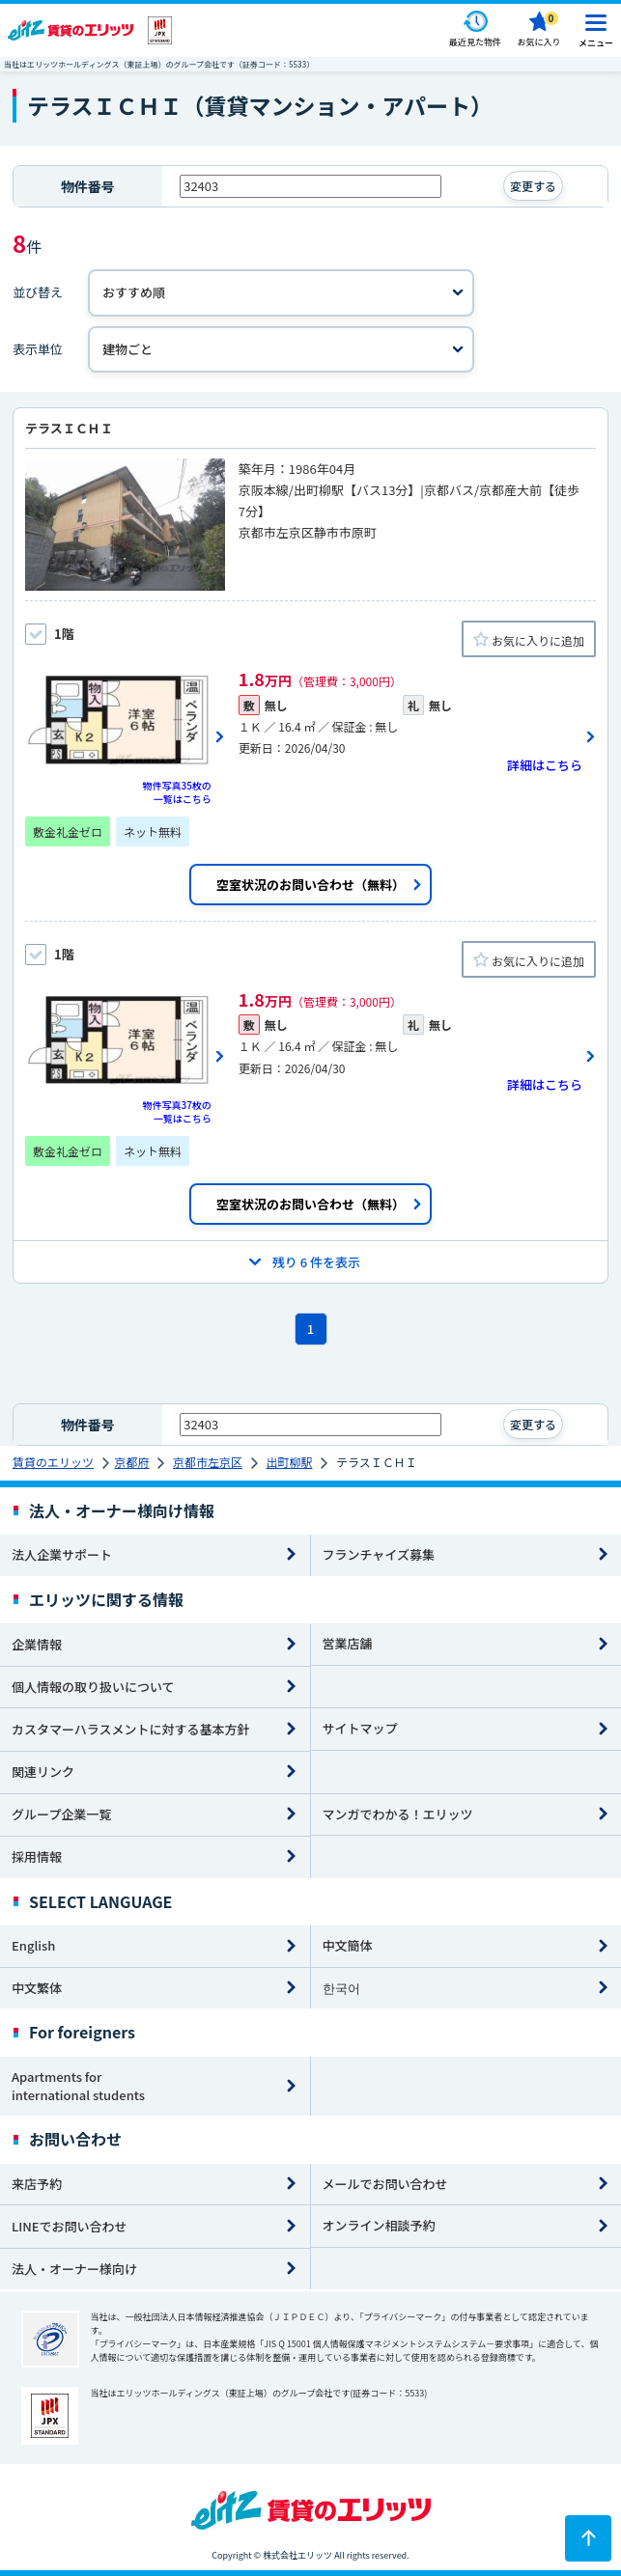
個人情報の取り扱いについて (93, 1686)
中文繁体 (37, 1988)
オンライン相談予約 (379, 2225)
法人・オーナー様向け (74, 2268)
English (33, 1945)
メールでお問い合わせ (385, 2183)
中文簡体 (348, 1945)
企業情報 (37, 1644)
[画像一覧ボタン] (125, 736)
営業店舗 (348, 1643)
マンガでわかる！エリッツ (398, 1814)
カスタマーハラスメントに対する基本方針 (130, 1729)
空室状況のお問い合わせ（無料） (310, 884)
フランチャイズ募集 (379, 1554)
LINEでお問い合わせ (69, 2226)
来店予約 (37, 2183)
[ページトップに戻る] (588, 2538)
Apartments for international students (78, 2085)
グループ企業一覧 (61, 1814)
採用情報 (37, 1856)
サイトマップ (360, 1728)
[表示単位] (281, 350)
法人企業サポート (62, 1554)
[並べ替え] (281, 293)
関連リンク (43, 1771)
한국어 (341, 1988)
